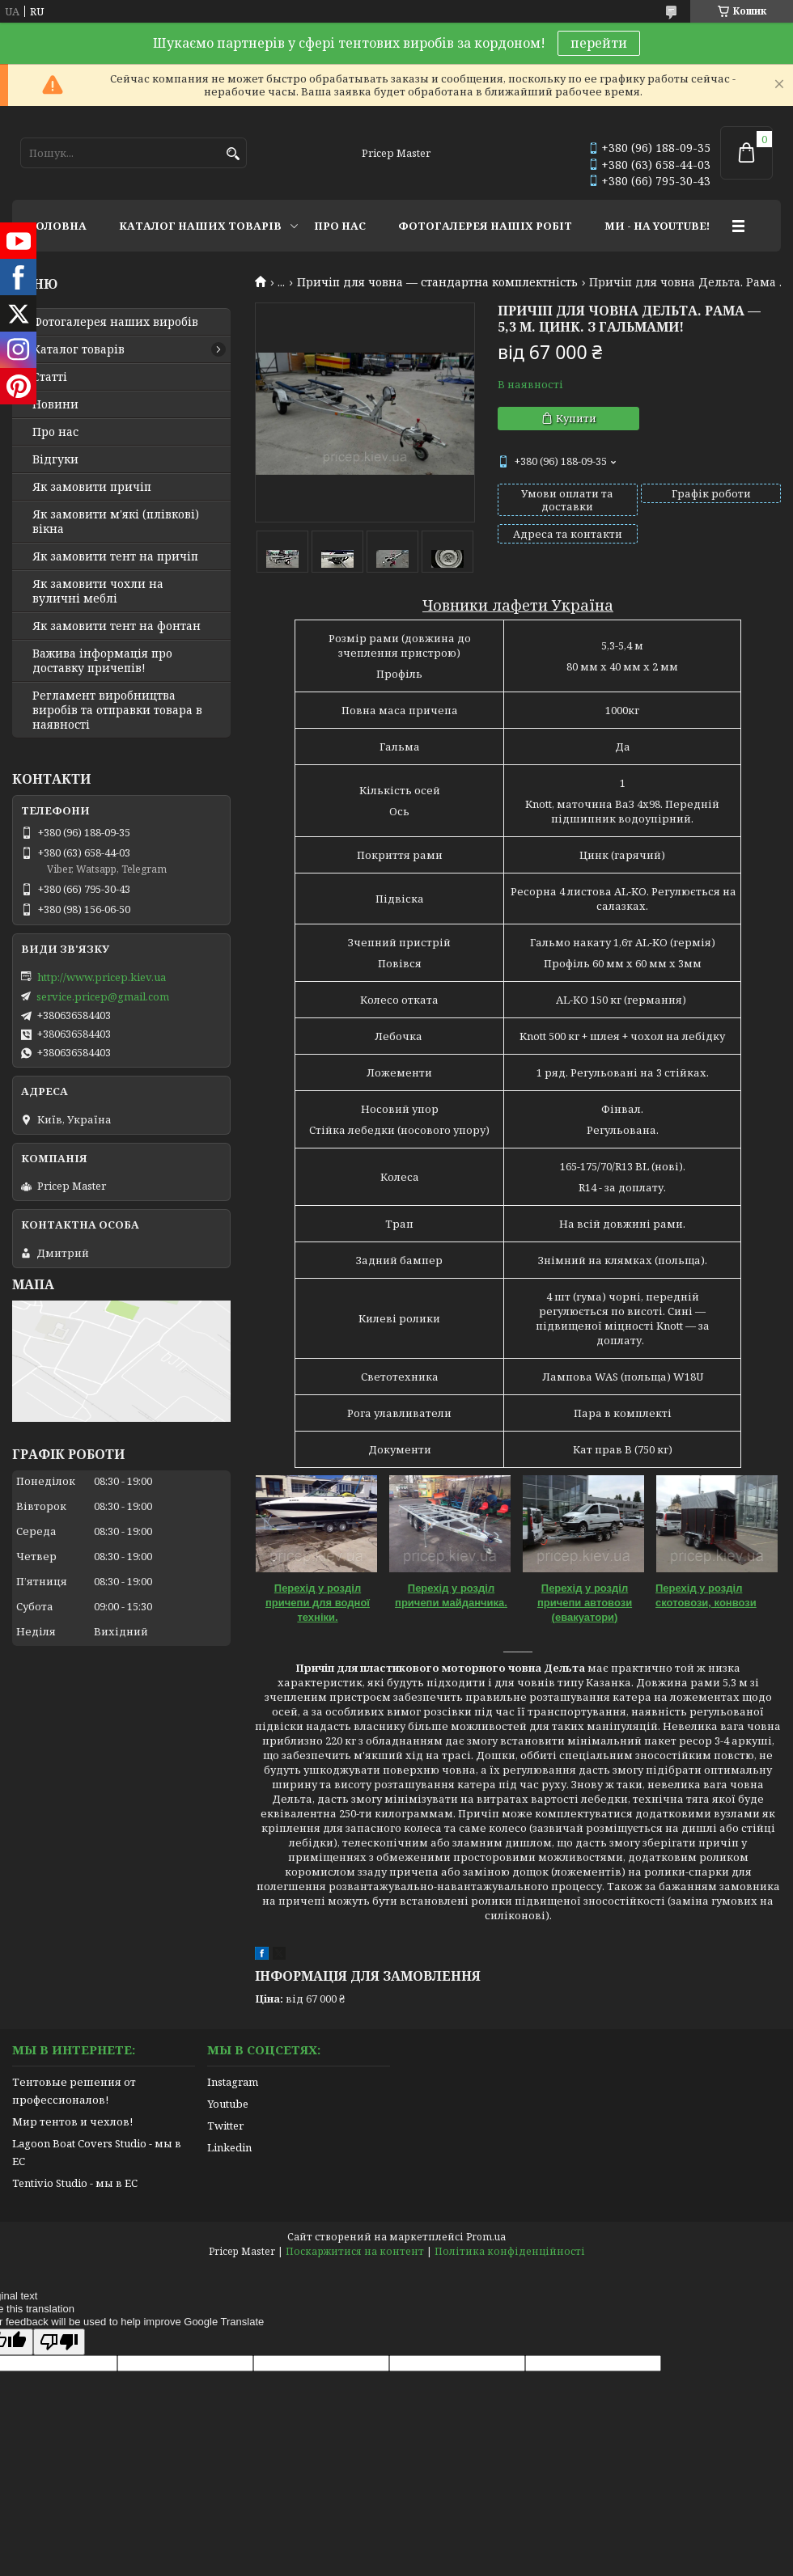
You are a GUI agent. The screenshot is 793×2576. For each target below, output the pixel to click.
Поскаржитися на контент (355, 2251)
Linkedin (229, 2147)
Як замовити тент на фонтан (116, 626)
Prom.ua (486, 2237)
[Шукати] (232, 154)
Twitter (225, 2125)
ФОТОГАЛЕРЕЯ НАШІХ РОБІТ (485, 225)
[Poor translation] (59, 2342)
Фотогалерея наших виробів (115, 322)
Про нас (55, 432)
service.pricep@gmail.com (102, 996)
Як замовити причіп (91, 487)
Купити (576, 418)
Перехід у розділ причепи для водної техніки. (317, 1602)
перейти (598, 43)
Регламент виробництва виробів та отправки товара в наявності (117, 710)
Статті (49, 377)
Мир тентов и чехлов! (72, 2121)
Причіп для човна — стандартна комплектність (437, 282)
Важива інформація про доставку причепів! (102, 660)
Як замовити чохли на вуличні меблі (97, 591)
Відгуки (55, 459)
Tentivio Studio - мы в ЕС (75, 2183)
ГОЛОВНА (57, 225)
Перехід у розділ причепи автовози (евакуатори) (584, 1602)
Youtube (227, 2103)
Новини (55, 404)
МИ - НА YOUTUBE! (657, 225)
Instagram (232, 2082)
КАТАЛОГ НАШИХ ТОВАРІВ (200, 225)
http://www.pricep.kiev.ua (101, 977)
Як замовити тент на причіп (115, 556)
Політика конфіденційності (510, 2251)
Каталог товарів (78, 349)
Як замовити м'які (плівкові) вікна (115, 521)
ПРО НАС (340, 225)
